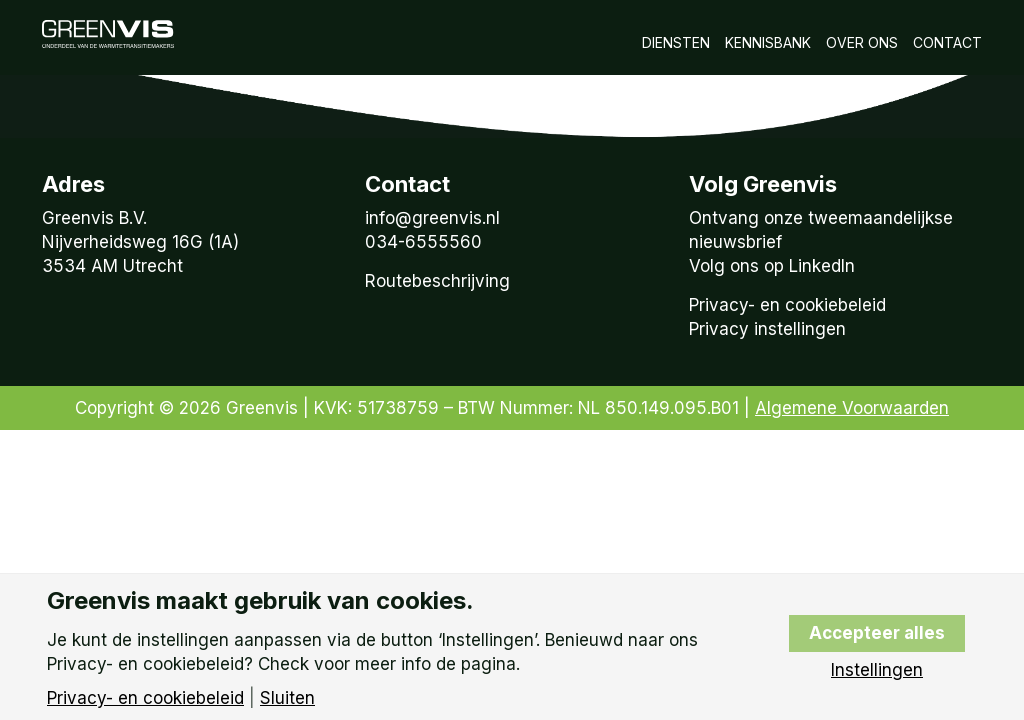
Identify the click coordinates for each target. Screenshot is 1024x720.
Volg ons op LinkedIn (772, 266)
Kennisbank (768, 42)
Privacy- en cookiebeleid (787, 305)
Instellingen (877, 670)
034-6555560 (423, 242)
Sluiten (287, 698)
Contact (947, 42)
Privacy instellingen (767, 329)
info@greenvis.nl (432, 218)
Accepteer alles (877, 633)
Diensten (676, 42)
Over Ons (862, 42)
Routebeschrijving (437, 281)
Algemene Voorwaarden (852, 408)
